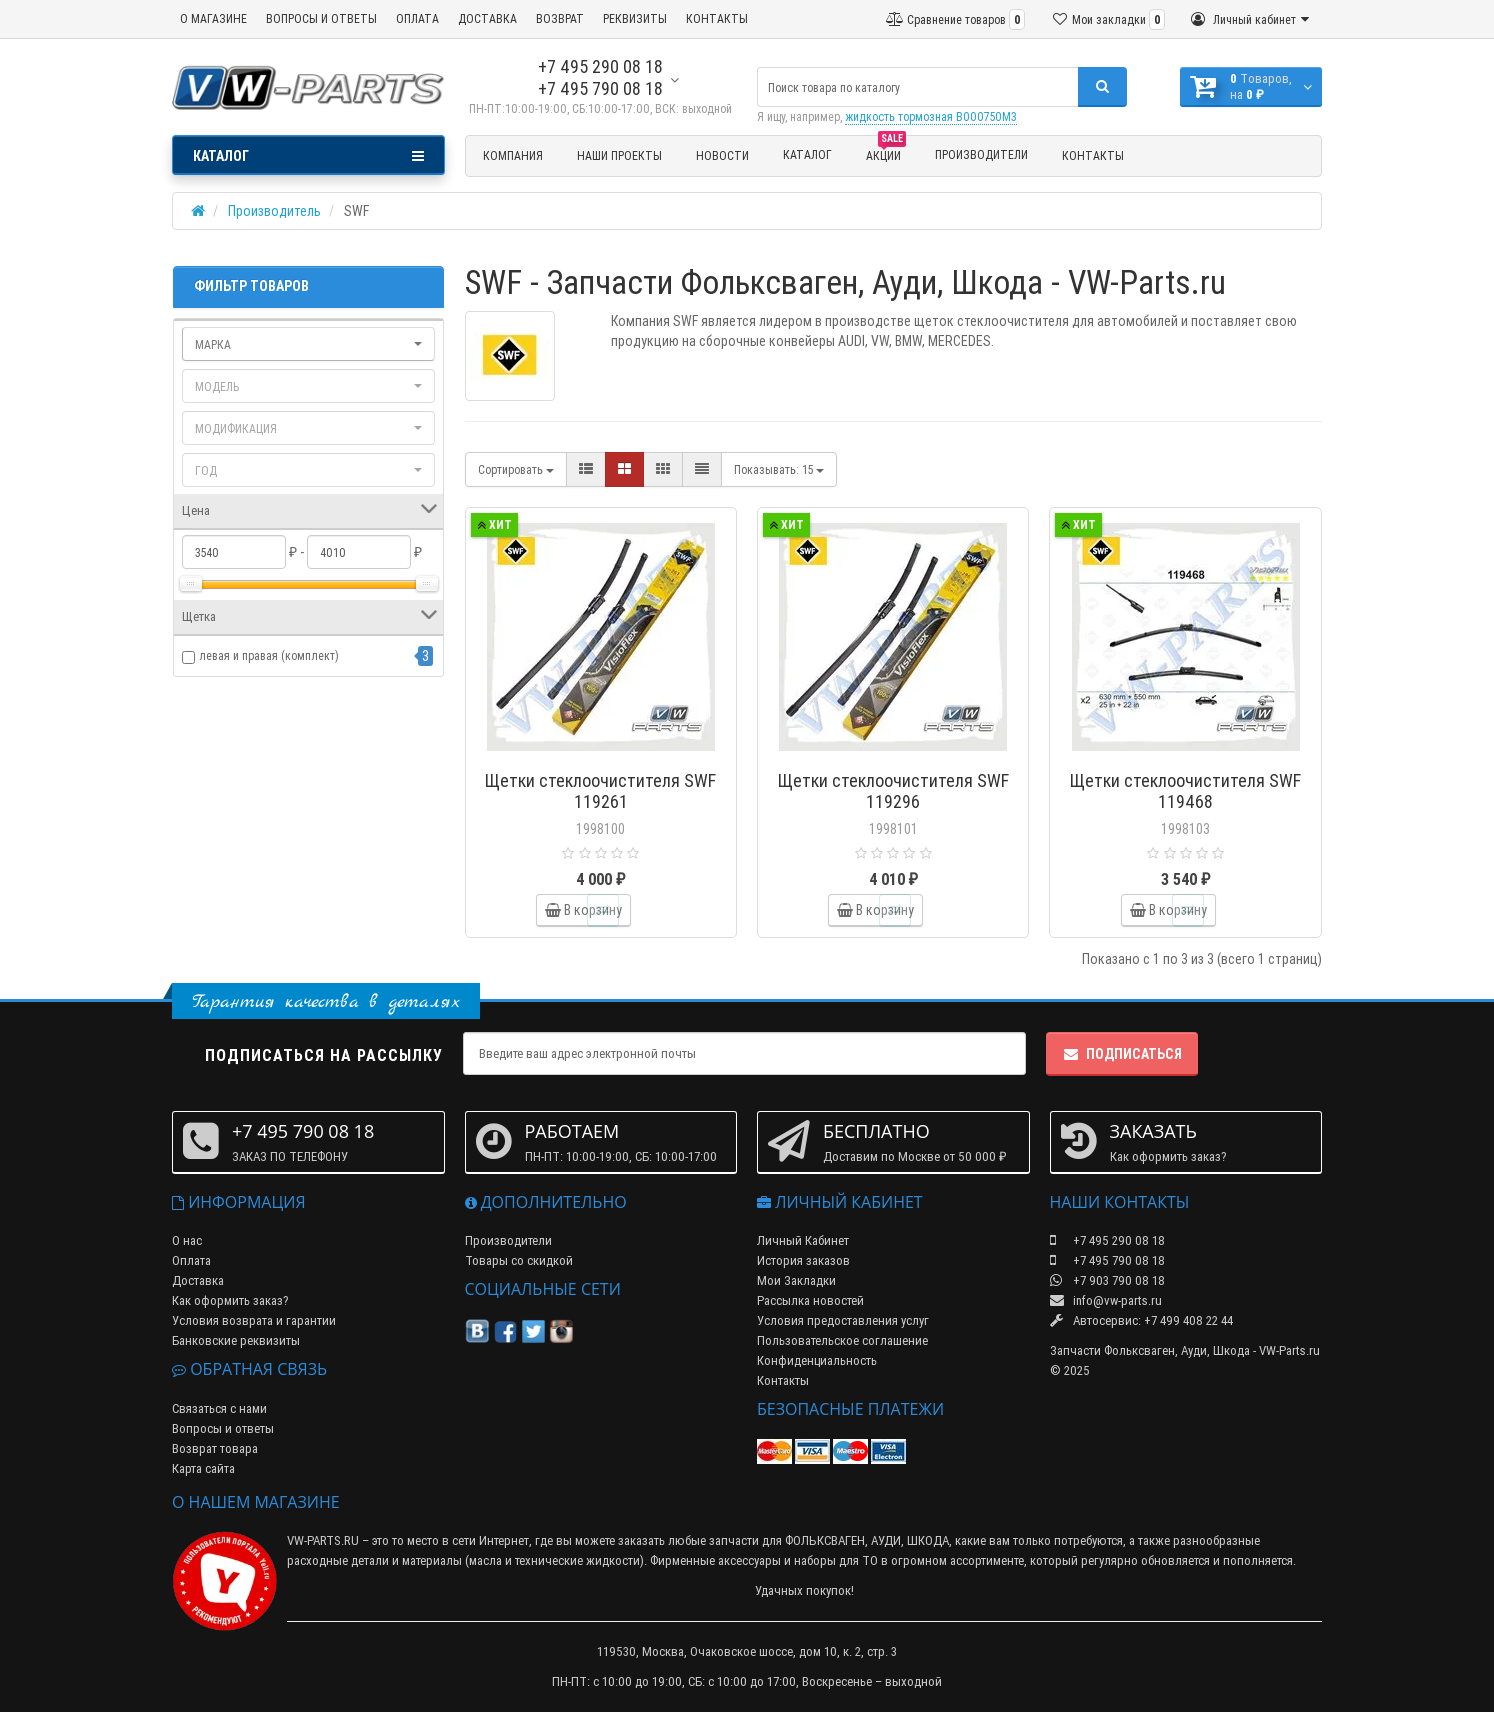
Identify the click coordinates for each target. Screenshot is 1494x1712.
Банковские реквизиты (236, 1340)
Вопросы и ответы (223, 1428)
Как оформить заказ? (230, 1300)
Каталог (807, 154)
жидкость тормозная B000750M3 (931, 116)
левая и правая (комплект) (269, 655)
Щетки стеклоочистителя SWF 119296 (893, 791)
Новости (722, 155)
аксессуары (749, 1560)
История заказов (803, 1260)
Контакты (1093, 155)
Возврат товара (215, 1448)
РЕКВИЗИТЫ (635, 18)
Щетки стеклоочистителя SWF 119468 (1185, 791)
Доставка (198, 1280)
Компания (513, 155)
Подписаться (1122, 1054)
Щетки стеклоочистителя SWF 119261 (600, 791)
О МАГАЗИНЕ (213, 18)
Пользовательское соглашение (842, 1340)
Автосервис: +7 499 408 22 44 (1141, 1320)
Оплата (191, 1260)
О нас (187, 1240)
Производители (981, 154)
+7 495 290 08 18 (600, 66)
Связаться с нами (219, 1408)
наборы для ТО (836, 1560)
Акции (886, 153)
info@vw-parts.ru (1106, 1300)
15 (779, 469)
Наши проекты (619, 155)
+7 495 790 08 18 (600, 88)
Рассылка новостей (810, 1300)
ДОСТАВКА (487, 18)
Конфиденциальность (817, 1360)
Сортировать (516, 469)
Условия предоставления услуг (843, 1320)
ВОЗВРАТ (560, 18)
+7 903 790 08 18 (1107, 1280)
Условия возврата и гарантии (254, 1320)
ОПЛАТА (417, 18)
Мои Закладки (796, 1280)
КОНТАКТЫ (717, 18)
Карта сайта (203, 1468)
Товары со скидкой (519, 1260)
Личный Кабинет (803, 1240)
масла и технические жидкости (554, 1560)
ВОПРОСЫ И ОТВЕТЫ (321, 18)
